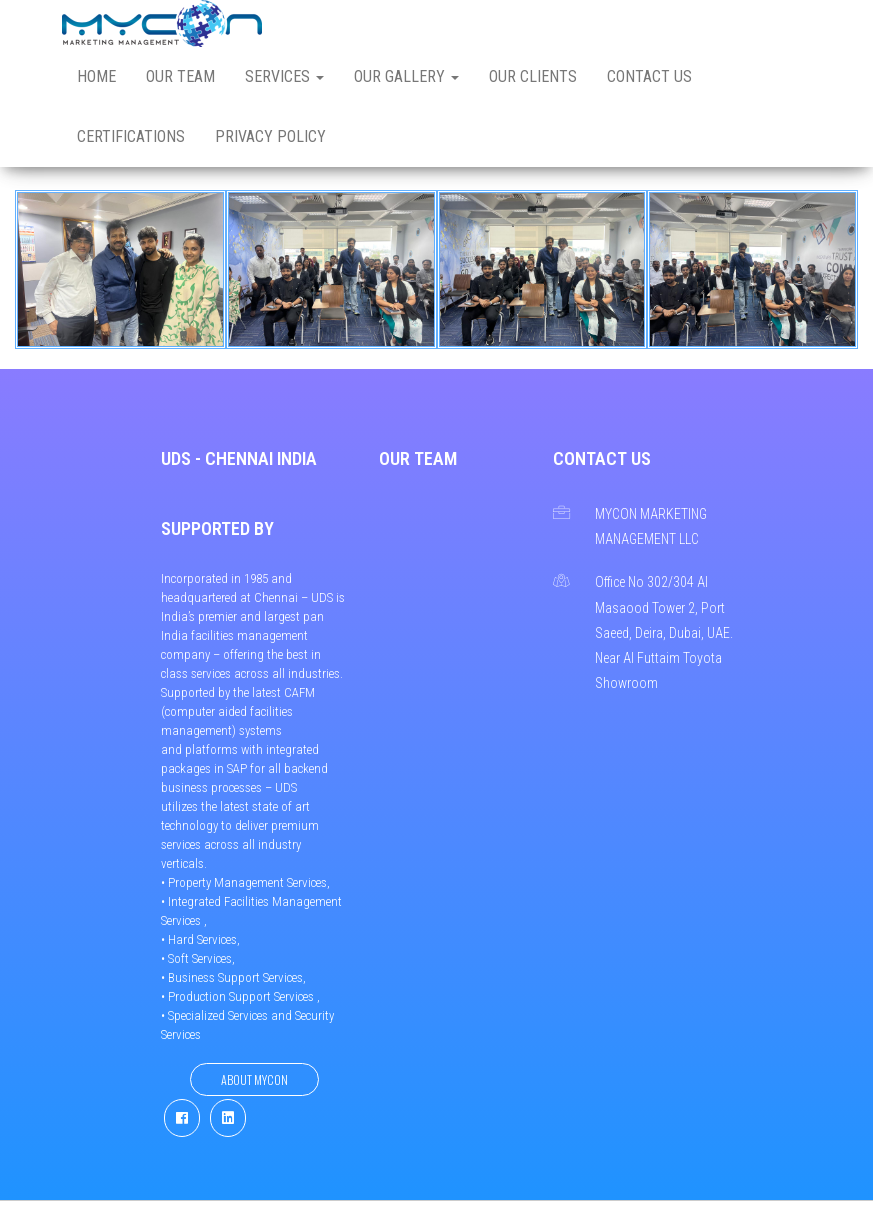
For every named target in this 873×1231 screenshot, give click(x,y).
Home (96, 76)
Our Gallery (406, 76)
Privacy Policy (270, 136)
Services (284, 76)
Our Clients (533, 76)
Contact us (649, 76)
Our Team (180, 76)
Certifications (131, 136)
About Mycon (254, 1079)
